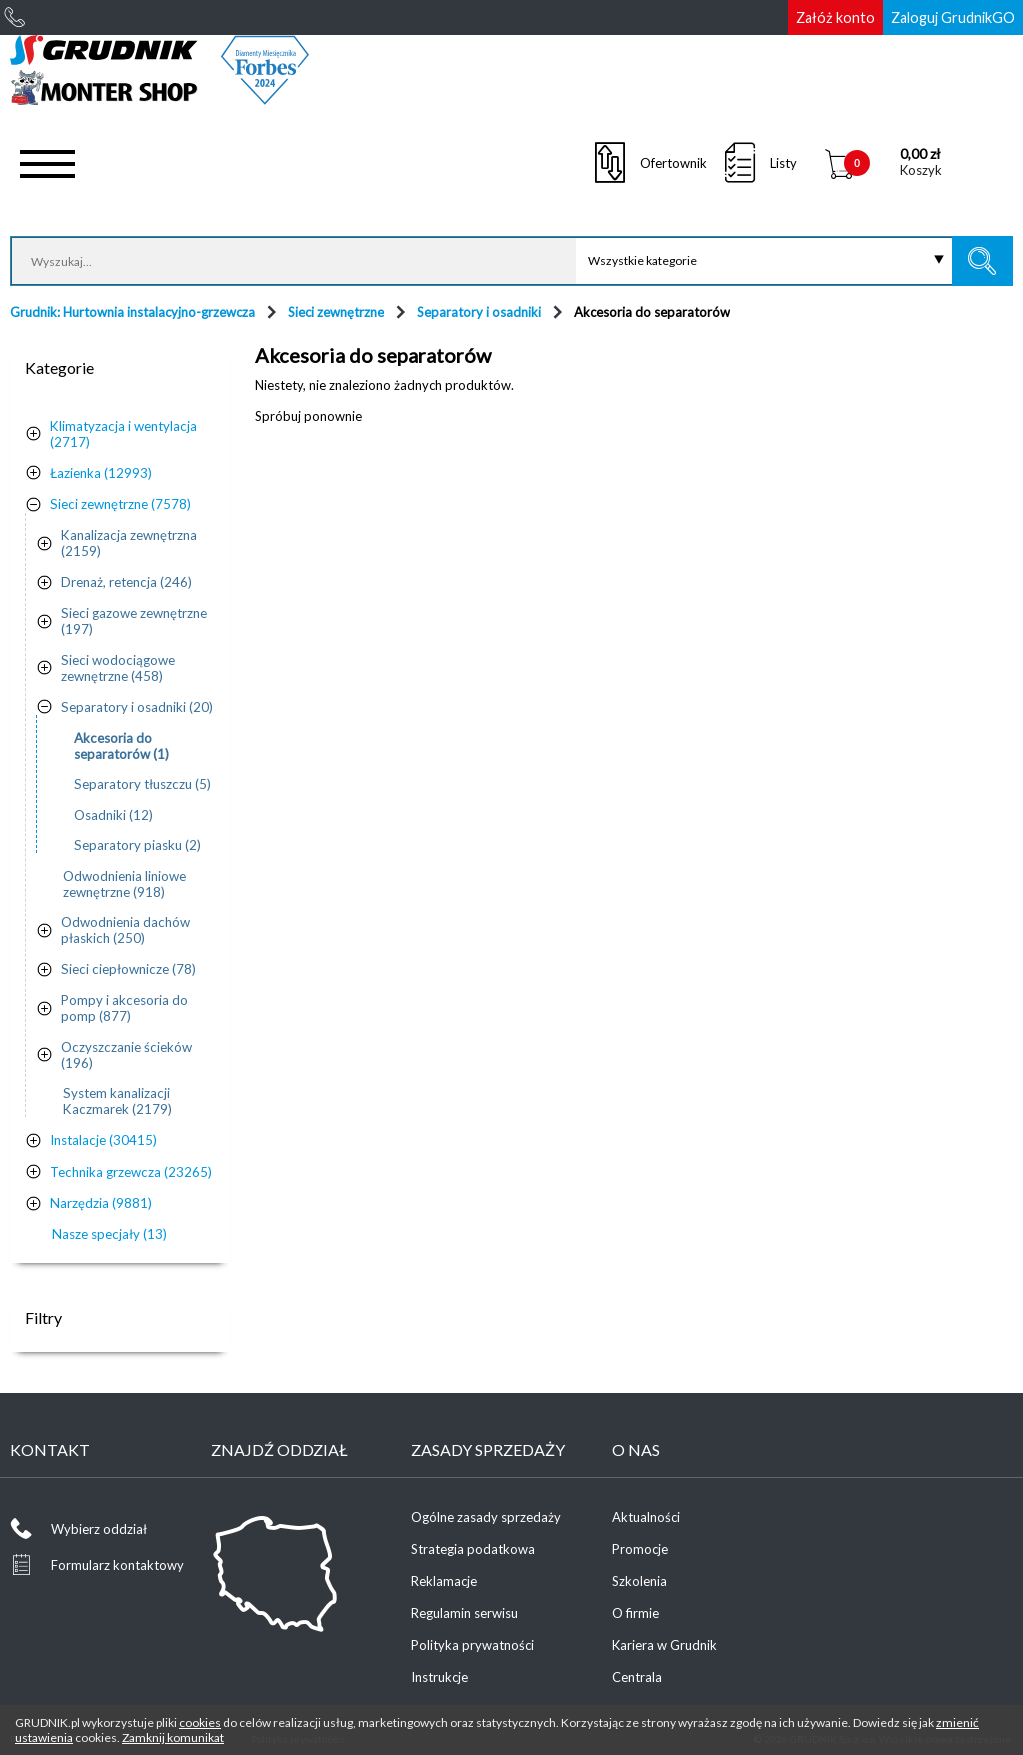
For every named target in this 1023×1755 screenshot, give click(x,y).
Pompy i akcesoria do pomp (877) (124, 1008)
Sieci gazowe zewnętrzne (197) (134, 621)
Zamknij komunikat (173, 1737)
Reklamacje (444, 1581)
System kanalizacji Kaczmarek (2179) (117, 1101)
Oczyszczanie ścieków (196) (126, 1055)
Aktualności (646, 1517)
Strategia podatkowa (473, 1549)
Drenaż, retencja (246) (126, 582)
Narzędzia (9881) (101, 1203)
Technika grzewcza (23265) (131, 1172)
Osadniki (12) (113, 815)
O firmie (635, 1613)
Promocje (640, 1549)
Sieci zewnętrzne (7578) (120, 504)
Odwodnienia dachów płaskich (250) (125, 930)
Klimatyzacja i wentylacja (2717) (123, 434)
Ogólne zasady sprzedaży (486, 1517)
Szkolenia (639, 1581)
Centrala (637, 1677)
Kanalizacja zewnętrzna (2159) (129, 543)
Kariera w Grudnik (664, 1645)
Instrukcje (439, 1677)
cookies (200, 1722)
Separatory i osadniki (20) (137, 707)
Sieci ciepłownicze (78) (128, 969)
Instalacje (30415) (103, 1140)
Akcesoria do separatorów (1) (121, 746)
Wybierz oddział (99, 1529)
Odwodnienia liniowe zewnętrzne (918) (124, 884)
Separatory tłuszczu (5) (142, 784)
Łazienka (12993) (101, 473)
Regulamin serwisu (464, 1613)
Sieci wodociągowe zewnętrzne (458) (118, 668)
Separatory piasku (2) (137, 845)
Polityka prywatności (472, 1645)
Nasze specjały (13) (109, 1234)
